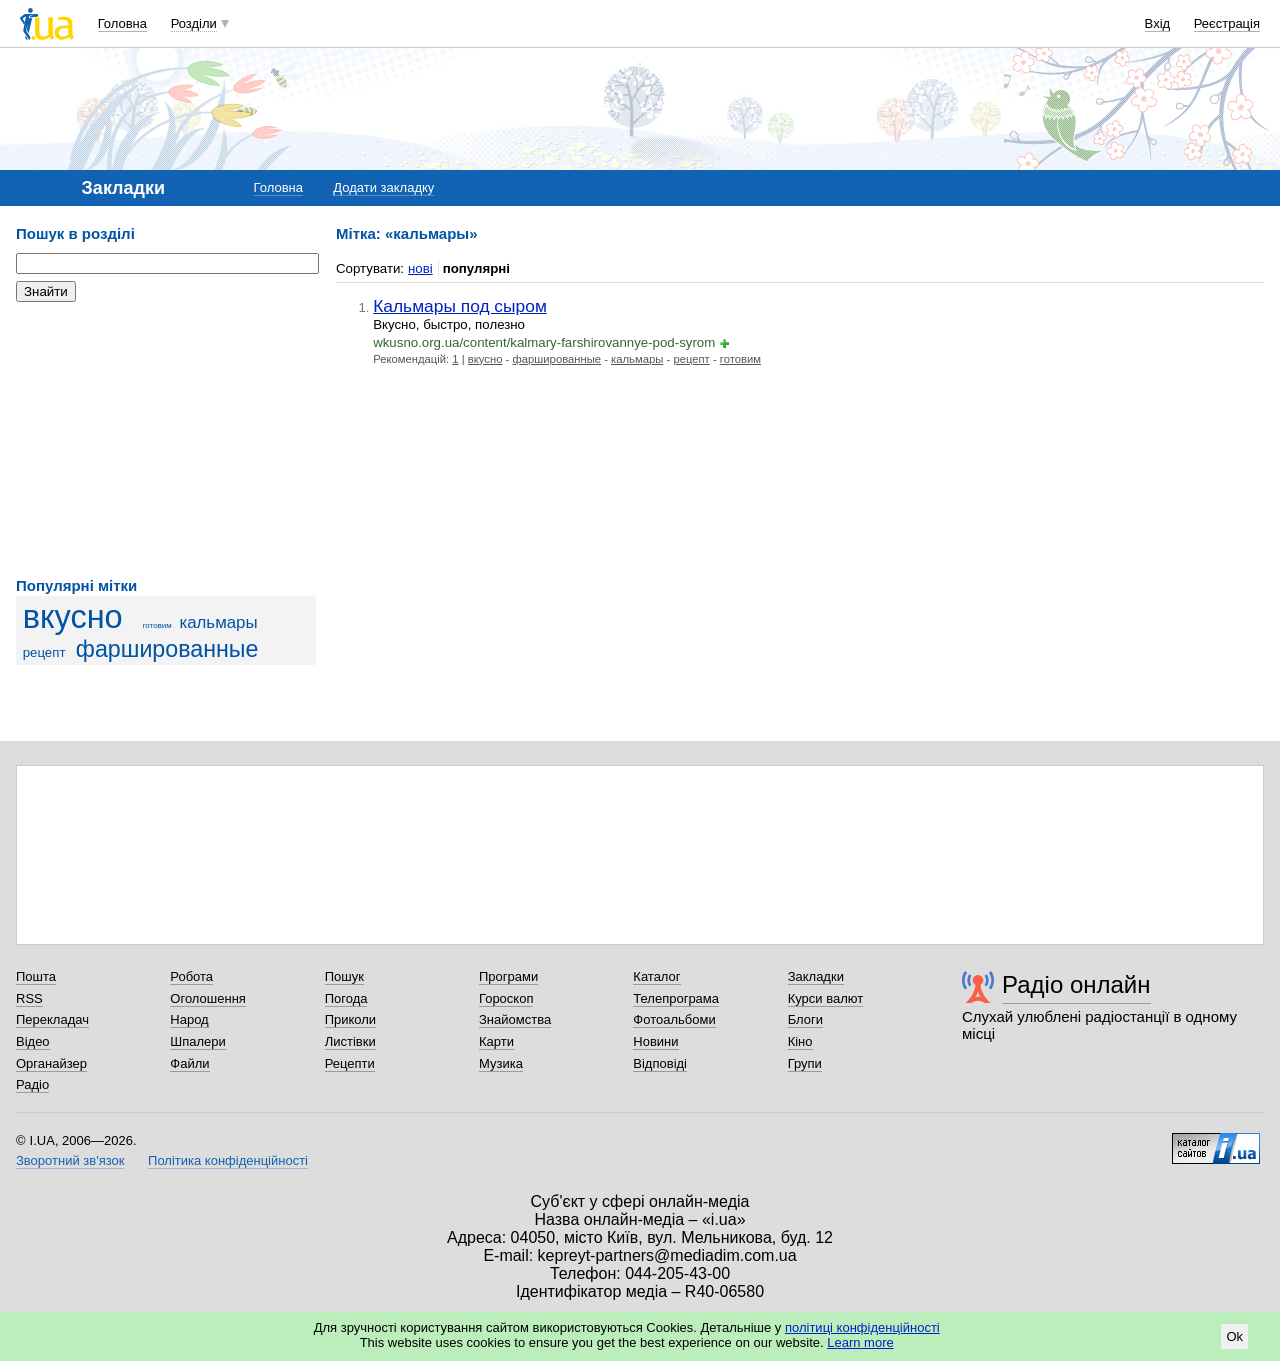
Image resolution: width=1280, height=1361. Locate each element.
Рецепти (350, 1063)
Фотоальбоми (674, 1019)
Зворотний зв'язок (70, 1160)
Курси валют (826, 998)
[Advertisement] (166, 440)
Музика (501, 1063)
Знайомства (515, 1019)
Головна (122, 23)
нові (420, 268)
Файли (189, 1063)
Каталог (656, 976)
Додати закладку (383, 187)
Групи (805, 1063)
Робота (191, 976)
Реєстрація (1227, 23)
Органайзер (51, 1063)
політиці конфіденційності (862, 1327)
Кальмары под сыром (460, 306)
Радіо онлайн (1076, 984)
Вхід (1158, 23)
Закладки (816, 976)
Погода (346, 998)
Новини (655, 1041)
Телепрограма (676, 998)
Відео (33, 1041)
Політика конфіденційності (228, 1160)
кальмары (218, 622)
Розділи (194, 23)
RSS (29, 998)
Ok (1234, 1336)
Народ (189, 1019)
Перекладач (52, 1019)
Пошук (344, 976)
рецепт (44, 652)
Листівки (350, 1041)
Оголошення (208, 998)
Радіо (32, 1084)
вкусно (73, 617)
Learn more (860, 1342)
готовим (157, 625)
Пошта (36, 976)
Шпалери (198, 1041)
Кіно (800, 1041)
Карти (496, 1041)
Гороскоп (506, 998)
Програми (508, 976)
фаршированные (167, 649)
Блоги (805, 1019)
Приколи (350, 1019)
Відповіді (660, 1063)
